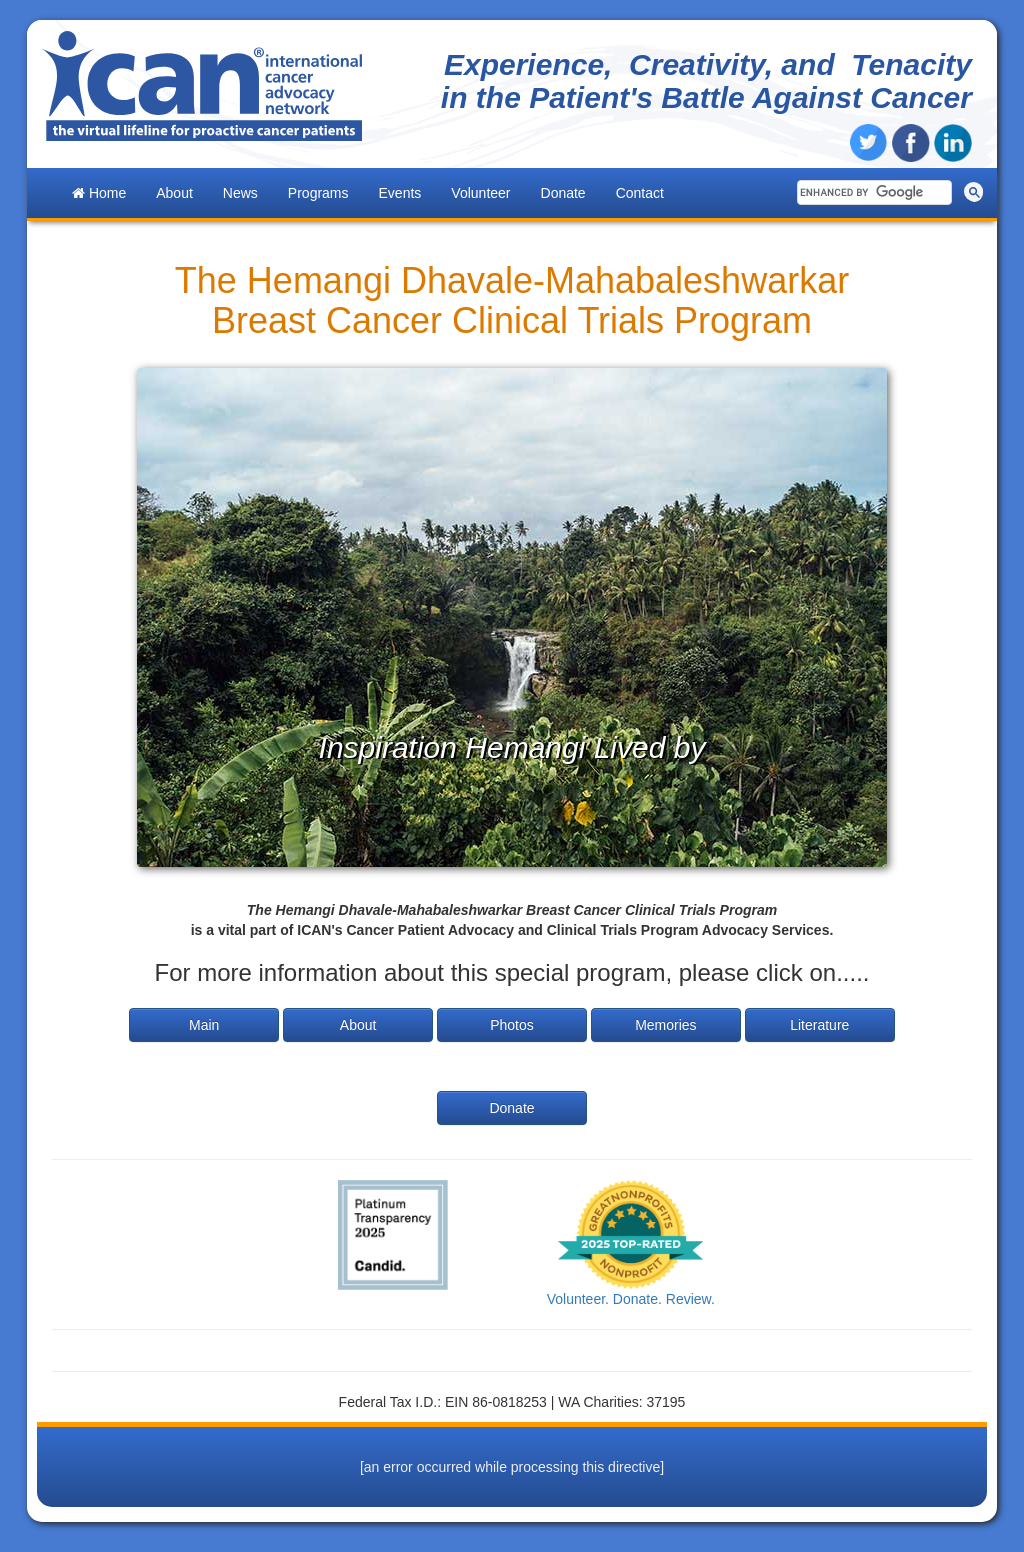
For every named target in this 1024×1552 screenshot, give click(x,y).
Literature (819, 1025)
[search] (872, 192)
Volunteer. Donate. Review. (631, 1299)
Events (400, 193)
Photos (512, 1025)
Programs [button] (318, 193)
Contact (640, 193)
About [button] (174, 193)
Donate (563, 193)
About (358, 1025)
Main (204, 1025)
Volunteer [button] (480, 193)
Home (99, 193)
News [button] (240, 193)
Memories (665, 1025)
